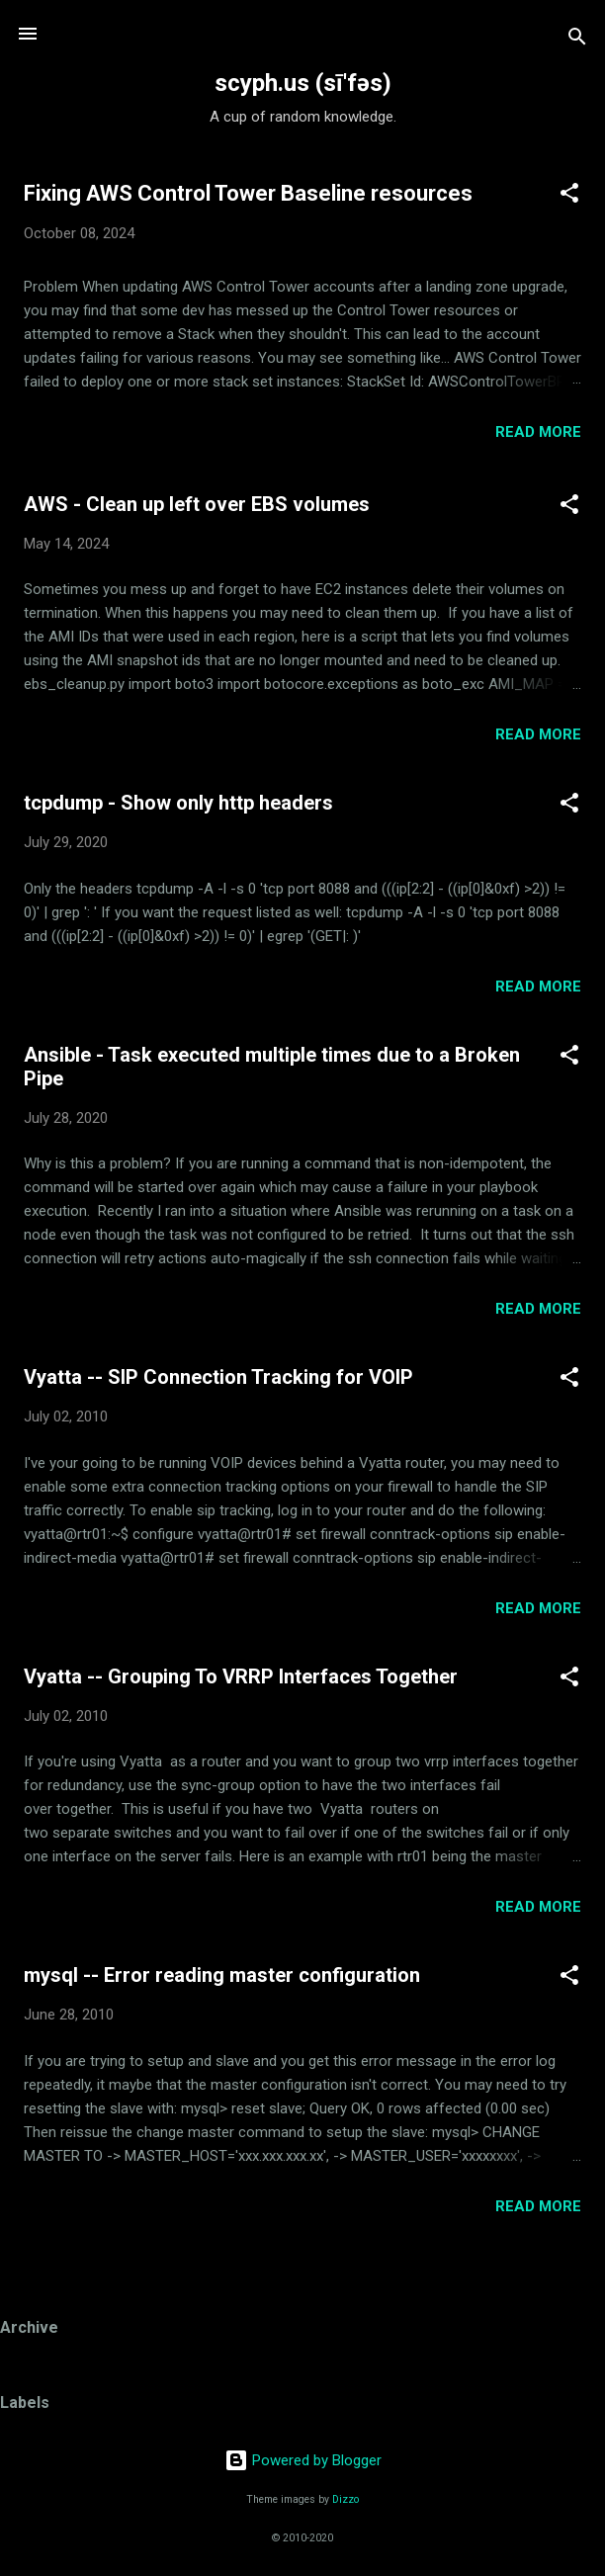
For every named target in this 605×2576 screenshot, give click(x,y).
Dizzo (345, 2499)
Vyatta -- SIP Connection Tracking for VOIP (218, 1377)
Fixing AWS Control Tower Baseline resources (248, 193)
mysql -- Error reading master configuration (222, 1975)
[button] (569, 196)
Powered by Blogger (303, 2460)
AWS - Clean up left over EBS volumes (197, 504)
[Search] (577, 40)
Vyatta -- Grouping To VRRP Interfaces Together (241, 1676)
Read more (538, 432)
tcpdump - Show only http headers (178, 803)
